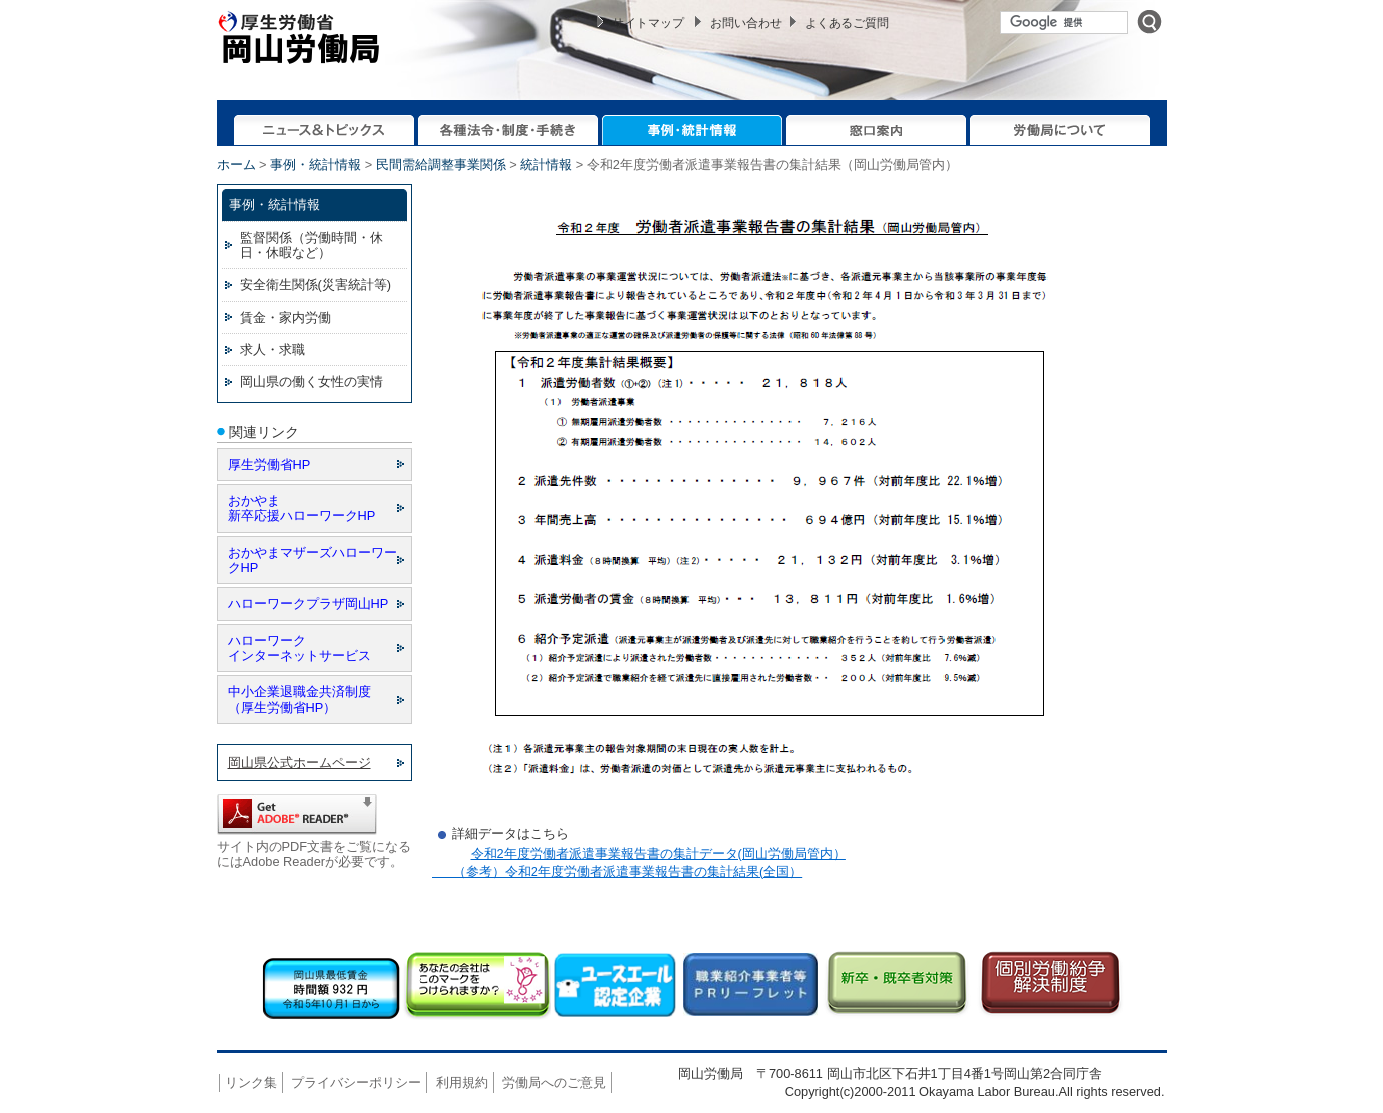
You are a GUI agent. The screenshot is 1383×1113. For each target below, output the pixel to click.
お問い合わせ (746, 23)
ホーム (236, 164)
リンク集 (251, 1082)
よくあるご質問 (847, 23)
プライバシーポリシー (356, 1082)
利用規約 (462, 1082)
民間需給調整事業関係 (441, 164)
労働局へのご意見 (554, 1082)
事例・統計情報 (315, 164)
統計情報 (546, 164)
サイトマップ (648, 23)
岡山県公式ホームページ (299, 762)
